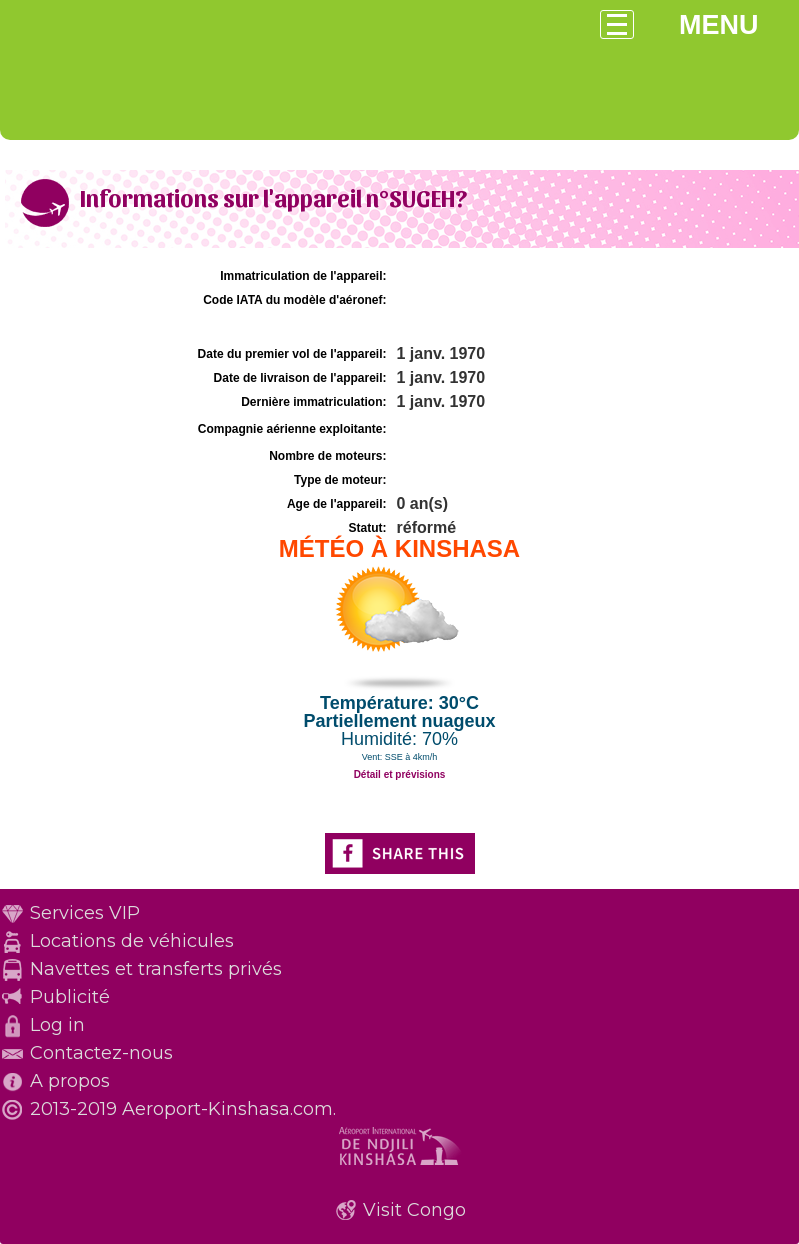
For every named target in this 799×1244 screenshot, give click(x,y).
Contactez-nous (101, 1053)
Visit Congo (414, 1210)
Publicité (70, 997)
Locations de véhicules (132, 941)
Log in (57, 1025)
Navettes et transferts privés (156, 969)
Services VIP (85, 913)
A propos (70, 1081)
